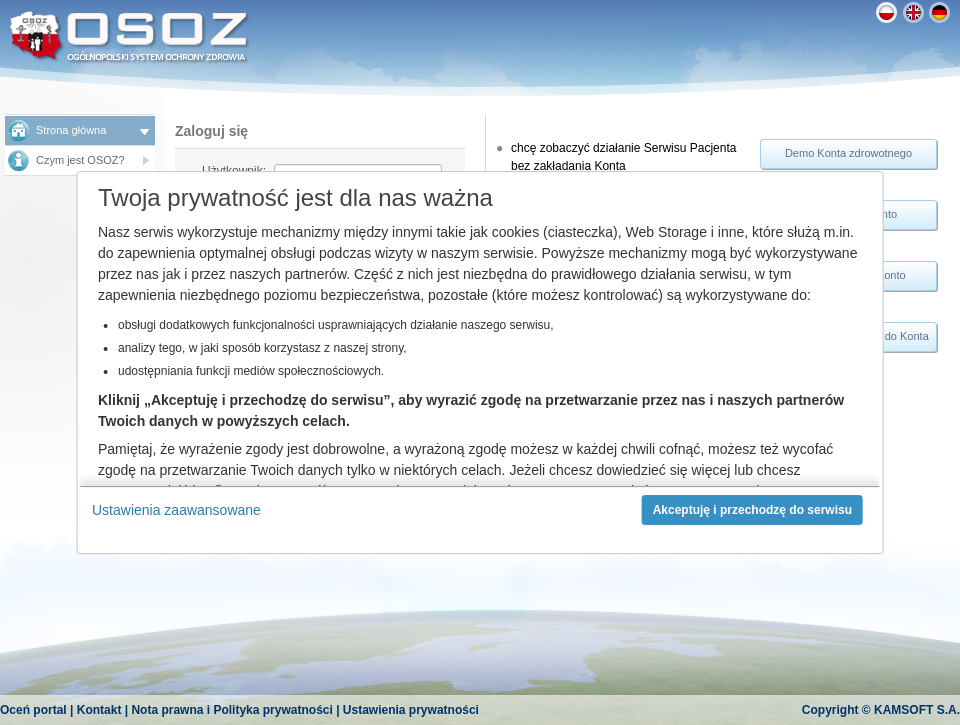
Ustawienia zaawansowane (176, 510)
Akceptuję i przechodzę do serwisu (752, 510)
